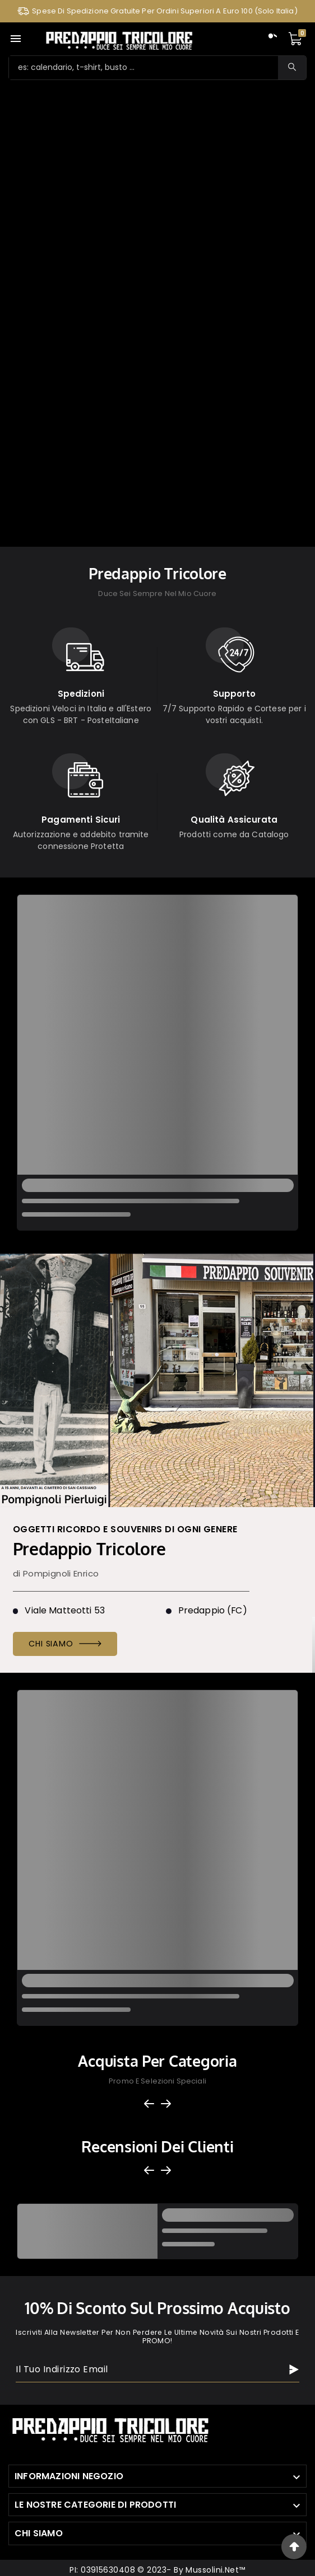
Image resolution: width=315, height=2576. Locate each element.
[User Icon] (271, 38)
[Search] (292, 67)
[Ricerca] (143, 67)
